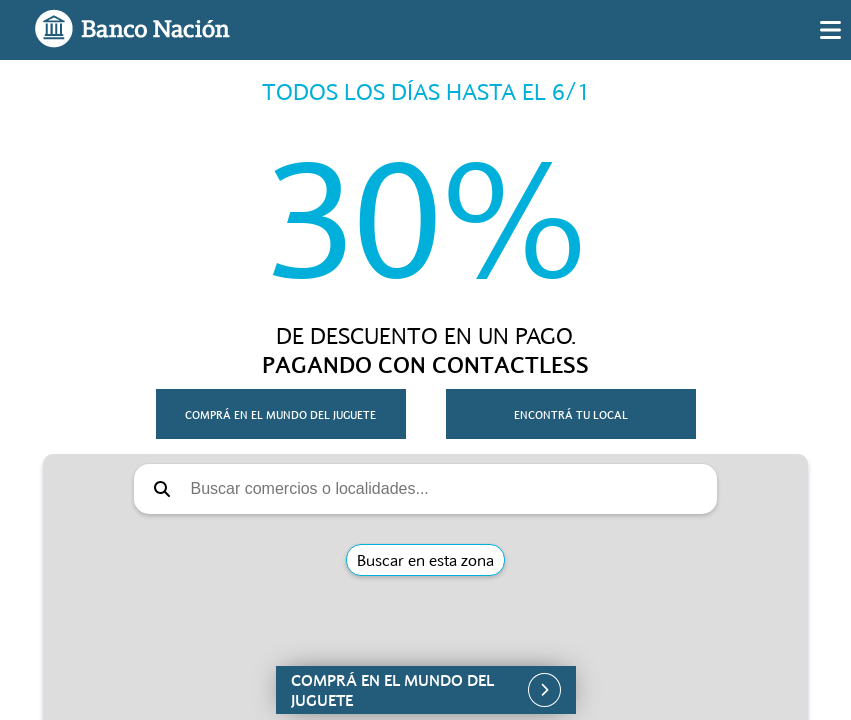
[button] (426, 690)
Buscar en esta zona (425, 560)
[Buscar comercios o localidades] (448, 489)
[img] (830, 30)
